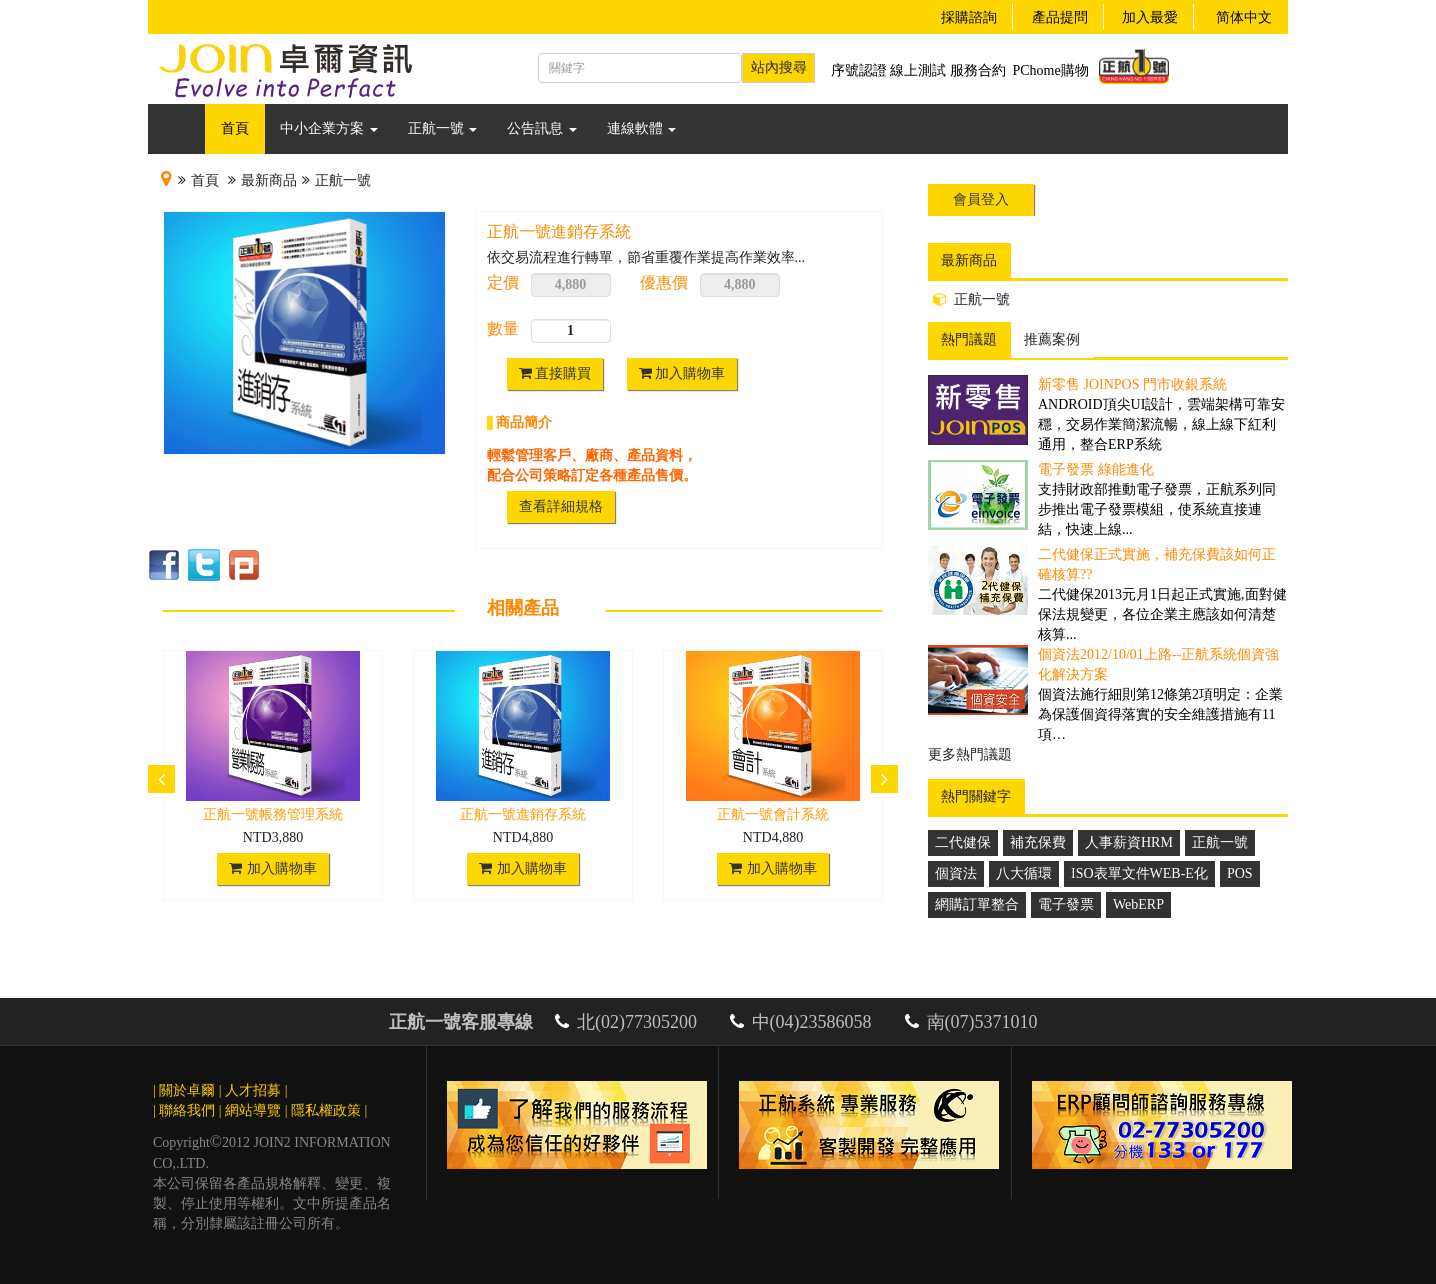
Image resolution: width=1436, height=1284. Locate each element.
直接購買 (555, 373)
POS (1240, 873)
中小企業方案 (329, 128)
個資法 (956, 873)
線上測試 (918, 70)
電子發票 (1066, 904)
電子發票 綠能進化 (1096, 469)
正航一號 (443, 128)
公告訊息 (542, 128)
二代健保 (963, 842)
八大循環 (1024, 873)
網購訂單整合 (977, 904)
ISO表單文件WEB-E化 (1139, 873)
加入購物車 (682, 373)
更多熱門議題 (970, 754)
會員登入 (981, 199)
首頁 (235, 128)
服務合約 (978, 70)
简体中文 (1244, 17)
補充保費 (1038, 842)
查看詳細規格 (561, 506)
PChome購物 (1051, 70)
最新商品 (269, 180)
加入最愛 (1150, 17)
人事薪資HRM (1129, 842)
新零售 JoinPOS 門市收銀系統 (1132, 384)
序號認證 (859, 70)
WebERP (1138, 904)
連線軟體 (642, 128)
